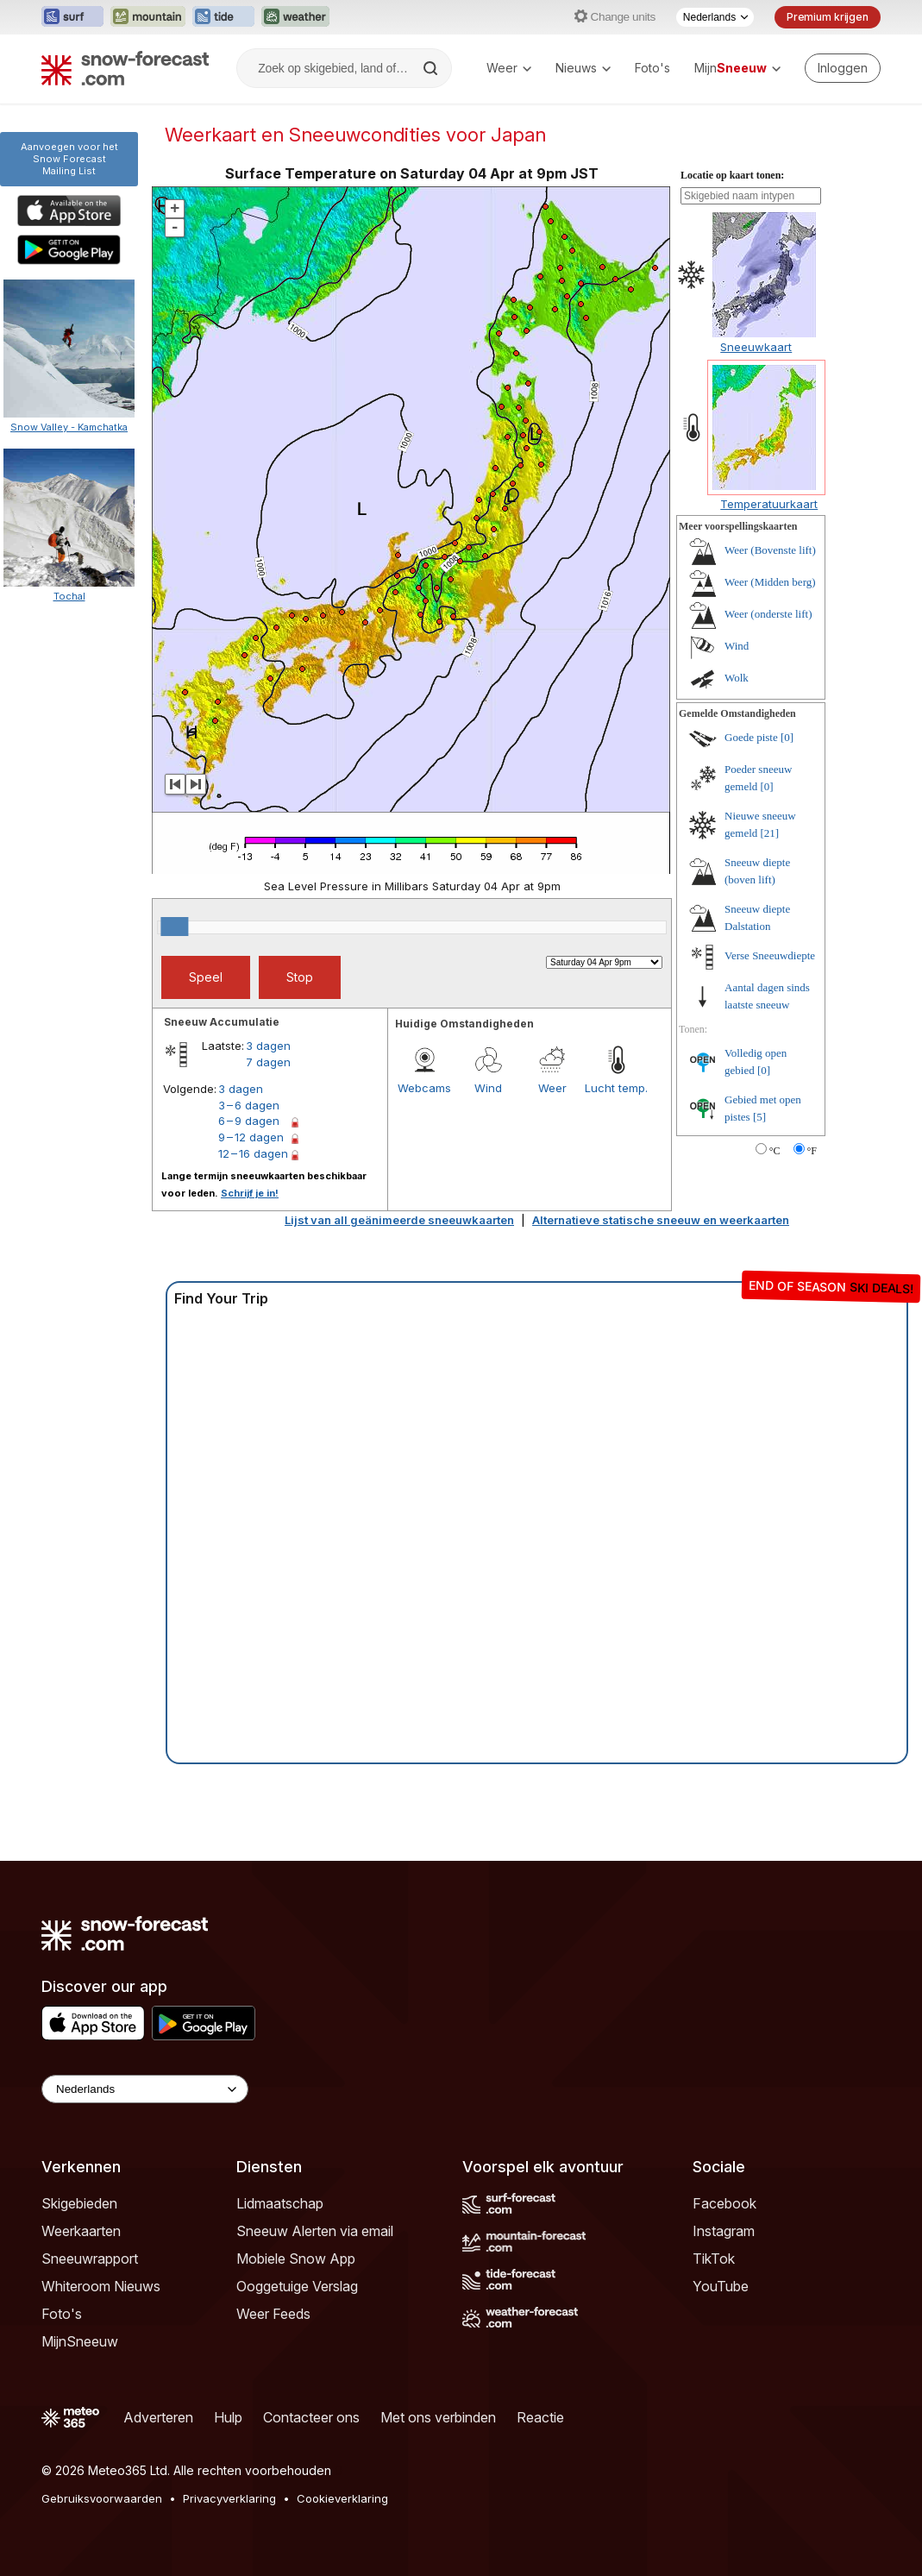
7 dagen (268, 1062)
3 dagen (268, 1045)
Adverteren (158, 2417)
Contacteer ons (311, 2417)
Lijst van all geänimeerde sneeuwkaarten (399, 1220)
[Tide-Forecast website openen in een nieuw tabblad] (223, 17)
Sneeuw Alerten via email (314, 2231)
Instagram (724, 2231)
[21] (770, 832)
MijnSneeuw (79, 2341)
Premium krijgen (828, 16)
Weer (508, 67)
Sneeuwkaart (756, 347)
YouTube (721, 2286)
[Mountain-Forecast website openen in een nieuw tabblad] (147, 17)
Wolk (736, 677)
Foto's (652, 67)
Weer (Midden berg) (770, 581)
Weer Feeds (273, 2313)
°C (775, 1151)
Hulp (228, 2417)
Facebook (724, 2203)
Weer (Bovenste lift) (770, 549)
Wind (488, 1088)
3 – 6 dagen (248, 1105)
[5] (759, 1116)
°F (812, 1151)
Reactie (540, 2417)
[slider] (174, 926)
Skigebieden (79, 2203)
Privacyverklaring (229, 2498)
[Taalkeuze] (715, 17)
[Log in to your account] (843, 68)
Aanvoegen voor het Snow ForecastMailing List (69, 159)
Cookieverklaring (342, 2498)
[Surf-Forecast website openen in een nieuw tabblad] (72, 17)
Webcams (424, 1088)
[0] (787, 737)
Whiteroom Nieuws (100, 2286)
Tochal (69, 596)
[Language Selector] (144, 2089)
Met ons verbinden (438, 2417)
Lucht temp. (616, 1088)
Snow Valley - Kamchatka (69, 427)
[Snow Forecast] (125, 68)
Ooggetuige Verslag (297, 2286)
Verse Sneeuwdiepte (769, 955)
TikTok (714, 2258)
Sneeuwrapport (89, 2258)
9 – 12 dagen (251, 1137)
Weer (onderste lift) (768, 613)
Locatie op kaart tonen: (732, 175)
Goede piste (751, 737)
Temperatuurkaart (769, 504)
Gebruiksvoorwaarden (101, 2498)
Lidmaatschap (279, 2203)
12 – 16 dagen (253, 1153)
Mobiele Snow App (295, 2258)
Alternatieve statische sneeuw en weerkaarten (660, 1220)
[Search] (432, 68)
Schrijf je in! (250, 1193)
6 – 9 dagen (248, 1121)
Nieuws (583, 67)
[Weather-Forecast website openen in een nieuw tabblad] (295, 17)
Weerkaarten (81, 2231)
